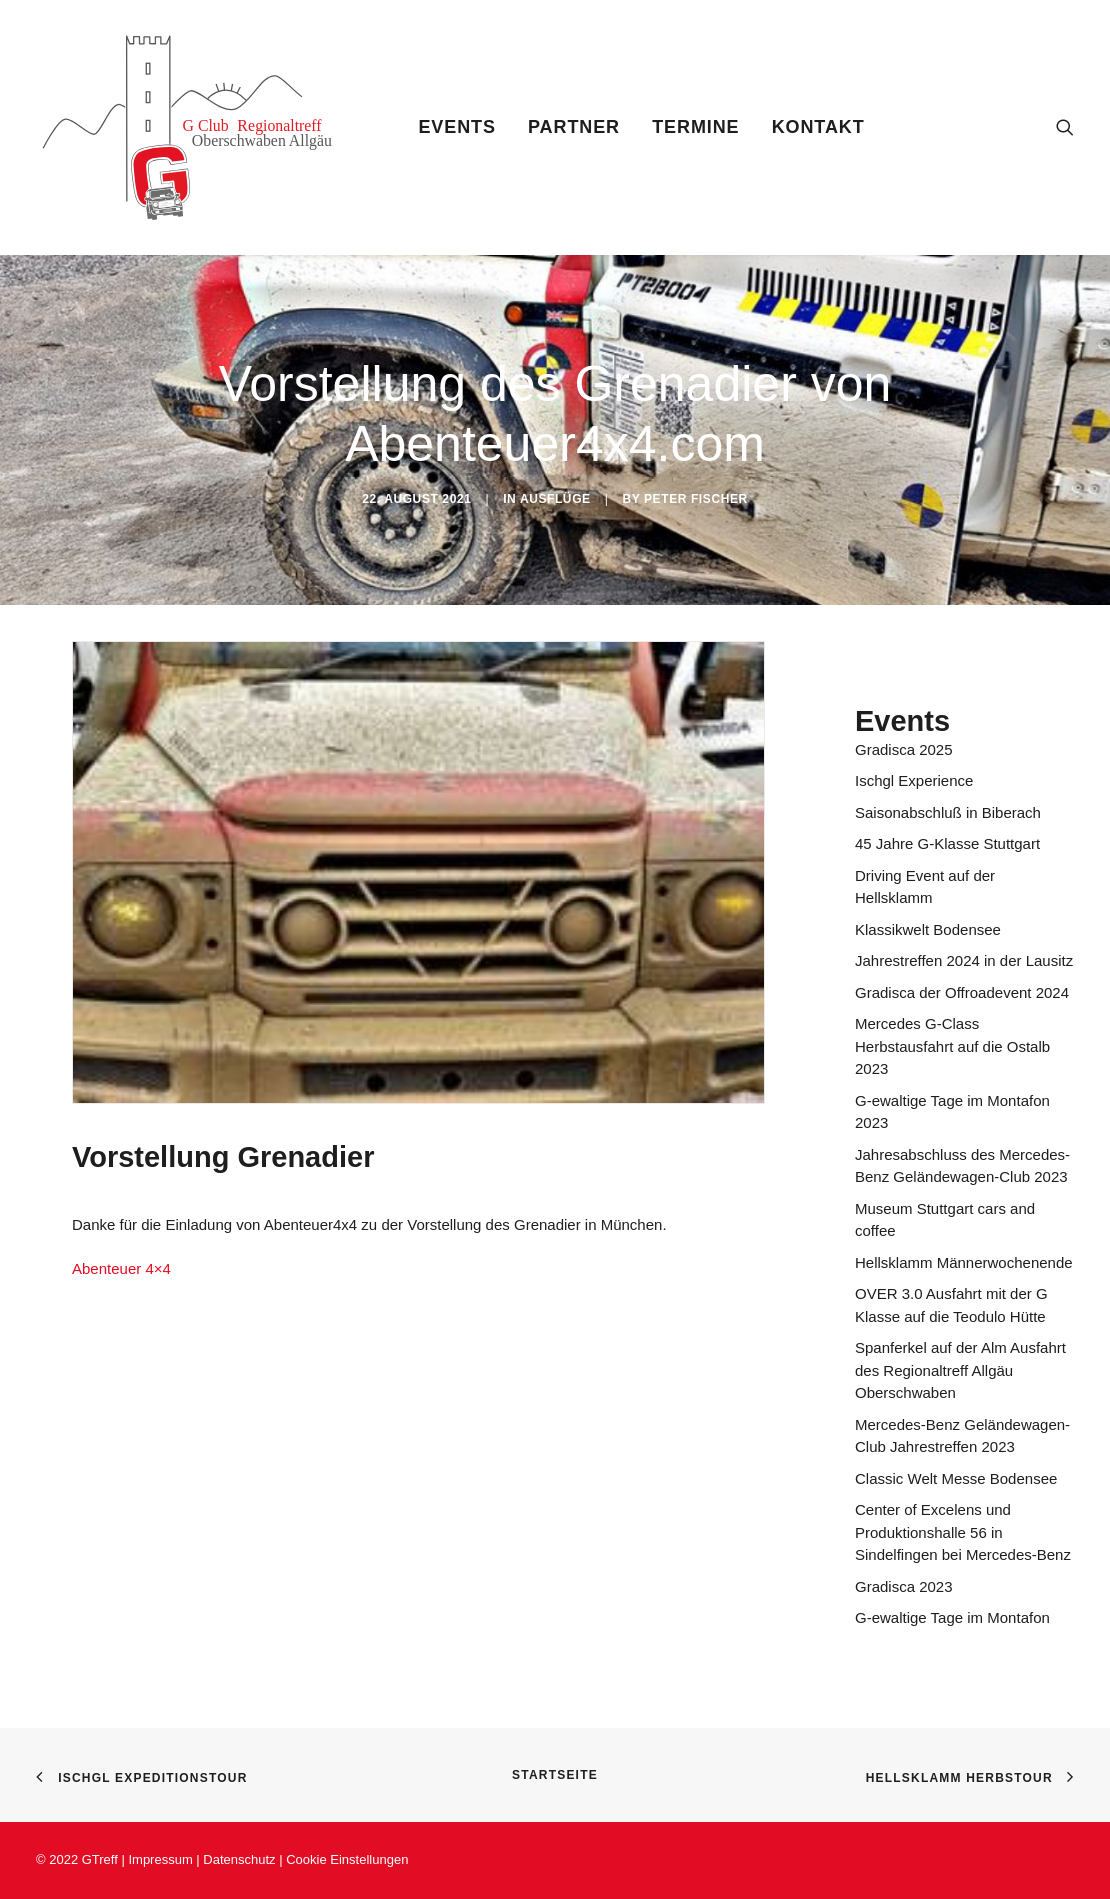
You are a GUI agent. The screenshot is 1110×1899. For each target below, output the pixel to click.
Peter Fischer (696, 499)
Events (456, 127)
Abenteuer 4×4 (121, 1268)
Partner (574, 127)
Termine (695, 127)
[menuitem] (456, 127)
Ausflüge (555, 499)
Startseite (555, 1775)
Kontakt (818, 127)
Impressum (160, 1859)
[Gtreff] (202, 127)
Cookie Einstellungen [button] (347, 1859)
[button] (1065, 127)
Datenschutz (241, 1859)
